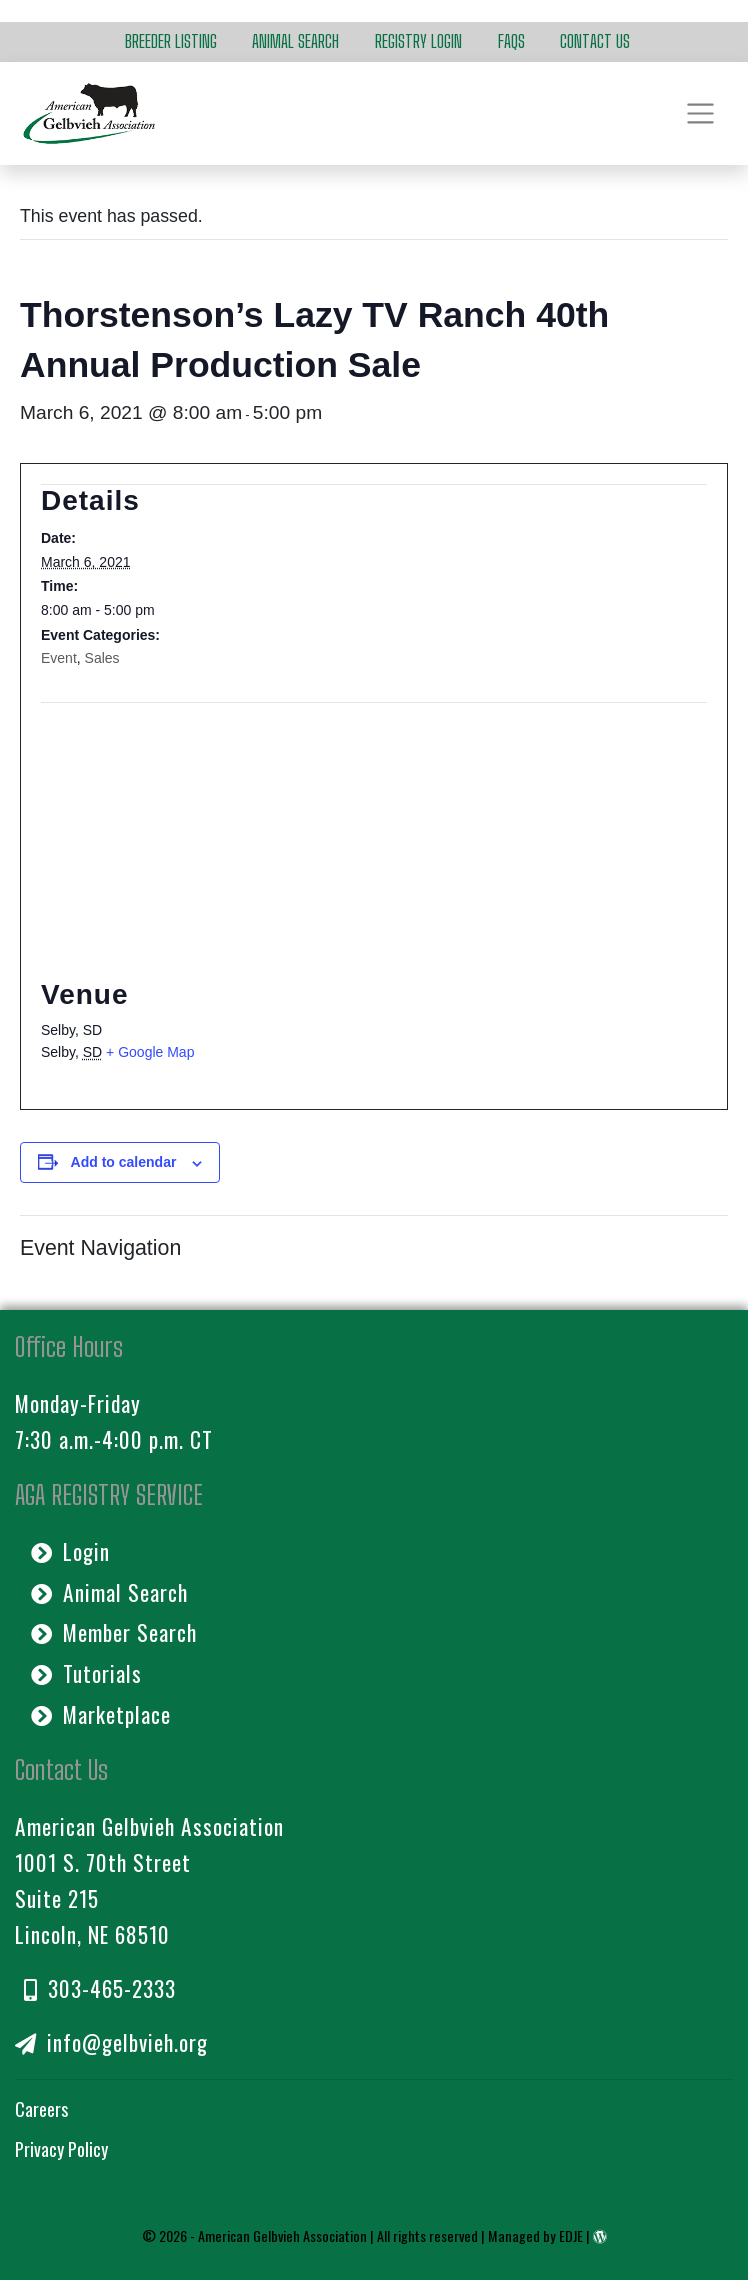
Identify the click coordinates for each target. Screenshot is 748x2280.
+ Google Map (150, 1052)
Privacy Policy (61, 2149)
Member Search (114, 1632)
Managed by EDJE (535, 2235)
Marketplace (101, 1714)
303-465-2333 (100, 1988)
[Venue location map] (374, 823)
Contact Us (595, 41)
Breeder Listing (171, 41)
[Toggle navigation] (700, 113)
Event (59, 658)
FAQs (511, 41)
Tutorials (86, 1673)
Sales (102, 658)
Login (70, 1551)
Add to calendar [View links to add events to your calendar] (124, 1162)
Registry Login (418, 41)
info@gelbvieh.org (111, 2042)
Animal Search (295, 41)
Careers (41, 2109)
